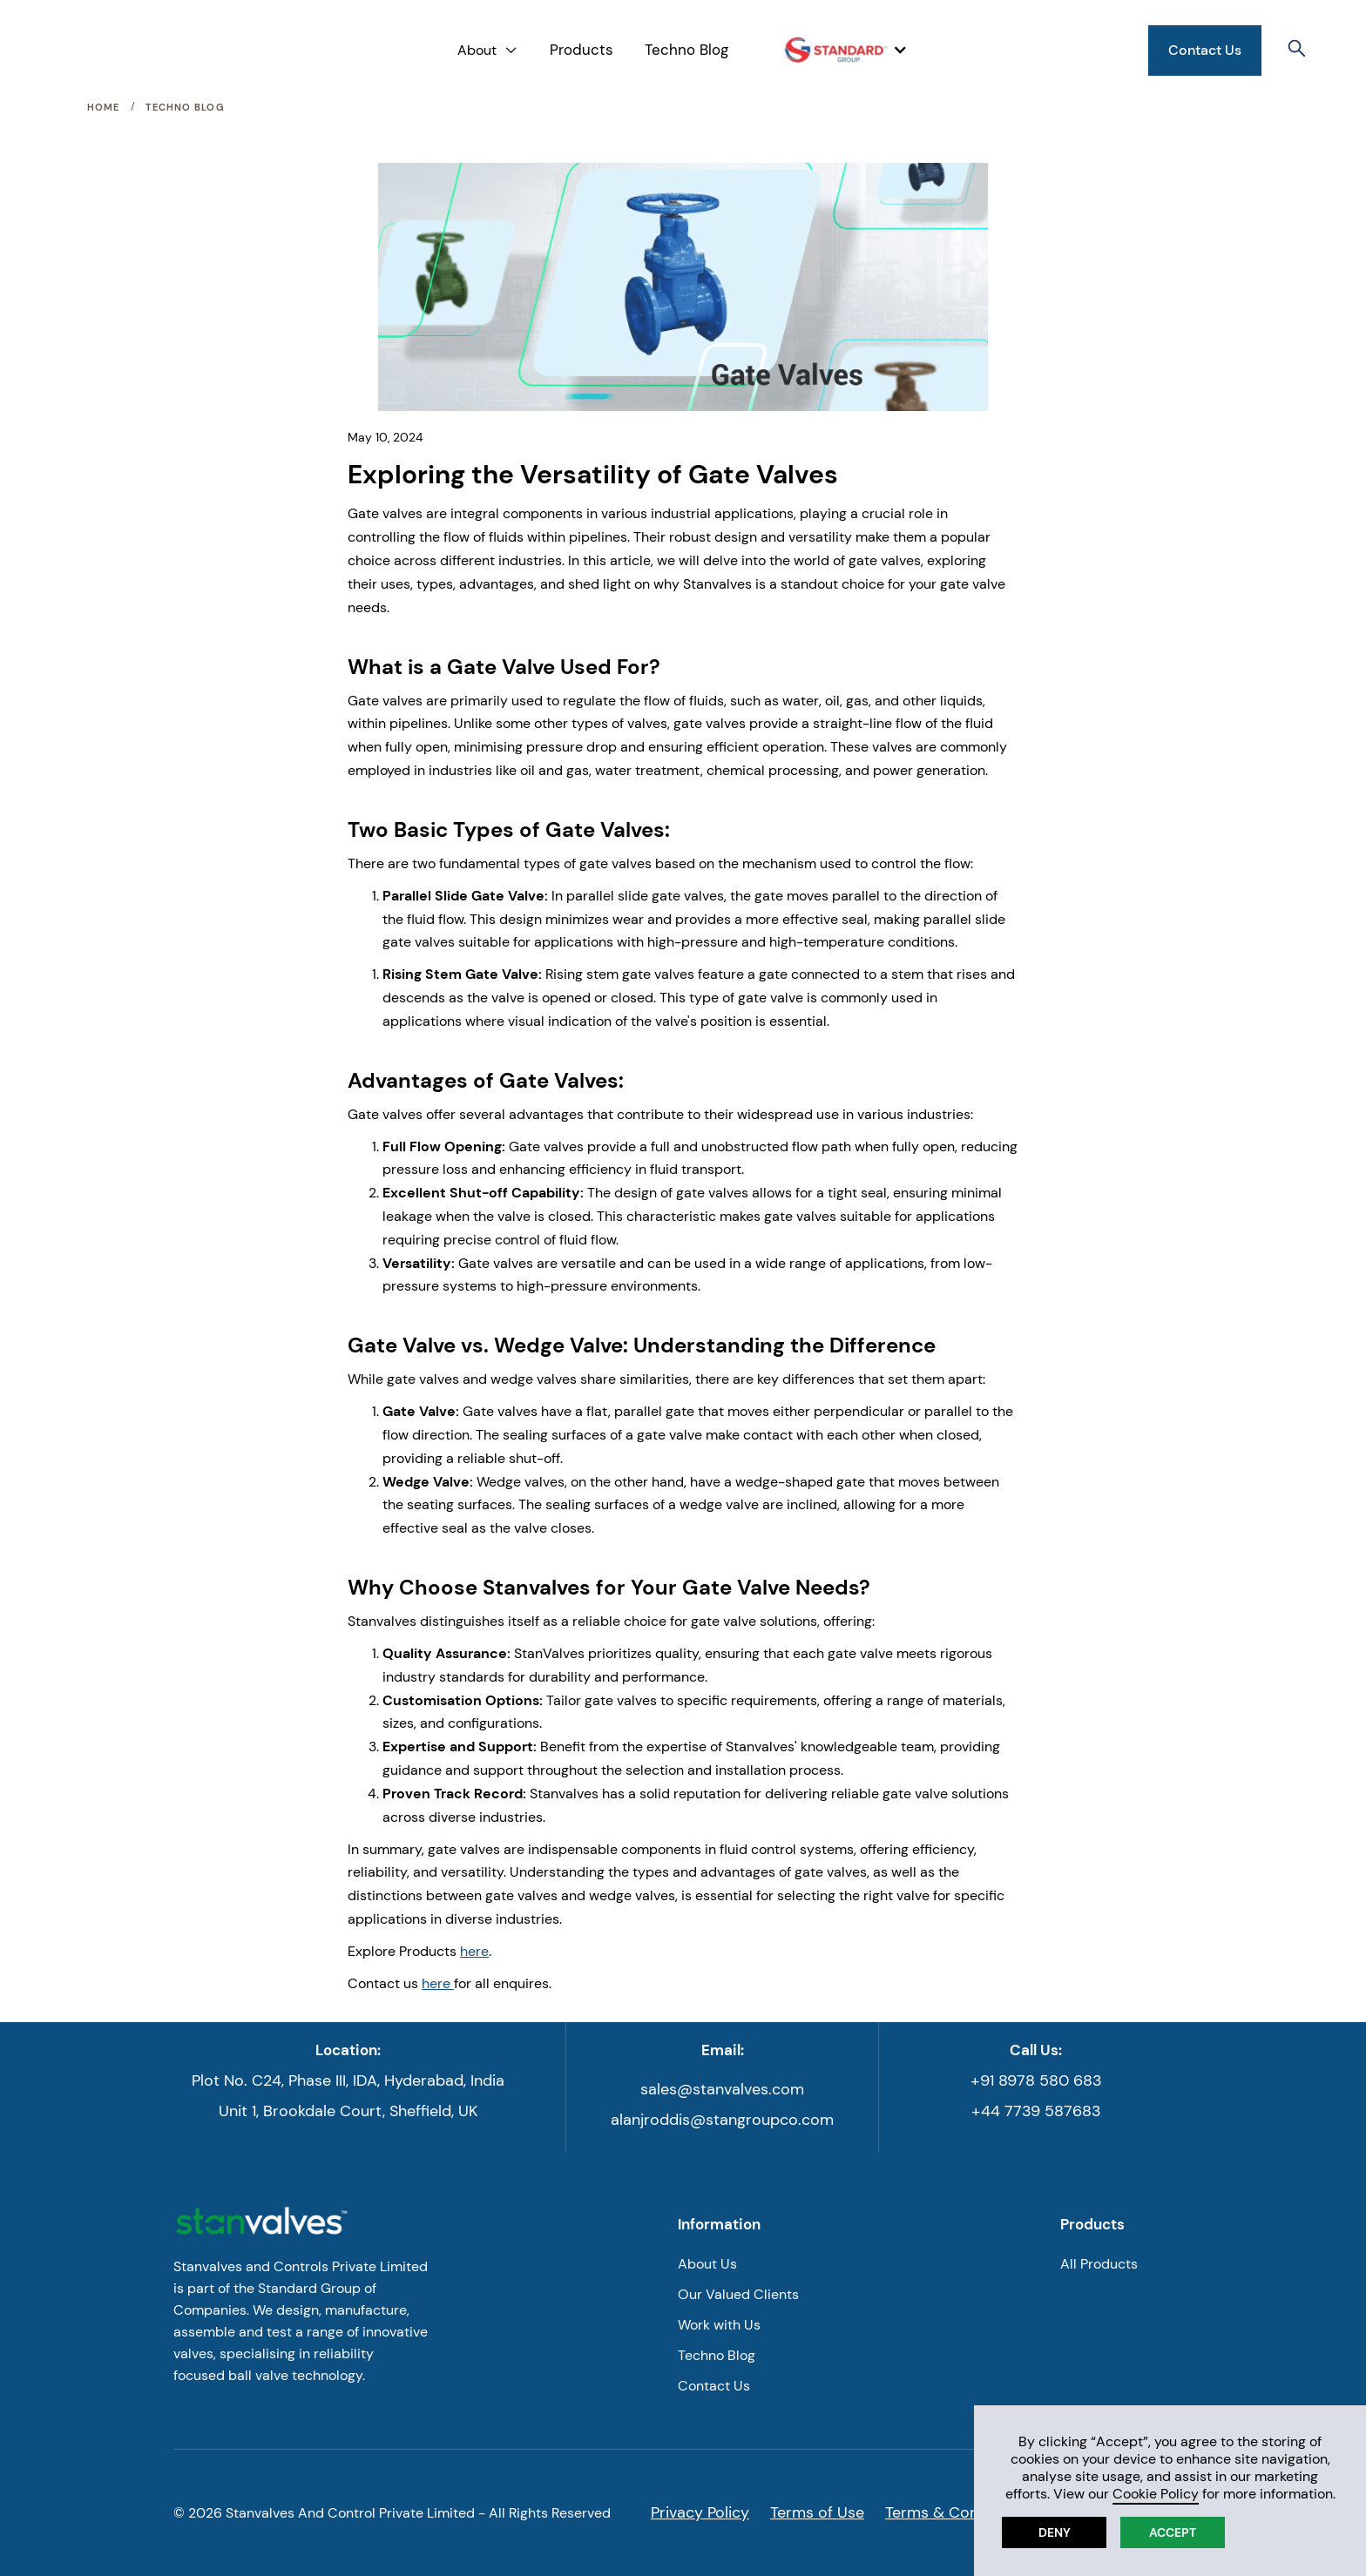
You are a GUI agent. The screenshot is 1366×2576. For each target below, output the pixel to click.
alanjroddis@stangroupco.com (722, 2119)
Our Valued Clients (738, 2294)
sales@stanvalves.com (722, 2089)
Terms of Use (817, 2512)
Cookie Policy (1155, 2494)
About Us (707, 2264)
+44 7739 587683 (1036, 2111)
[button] (487, 50)
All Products (1099, 2264)
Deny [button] (1054, 2532)
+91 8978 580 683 (1036, 2080)
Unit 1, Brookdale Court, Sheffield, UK (348, 2111)
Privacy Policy (700, 2512)
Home (103, 107)
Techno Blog (686, 49)
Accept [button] (1172, 2532)
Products (581, 49)
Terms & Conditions (956, 2512)
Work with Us (719, 2325)
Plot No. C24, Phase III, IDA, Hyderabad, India (348, 2080)
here (474, 1951)
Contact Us (1204, 50)
